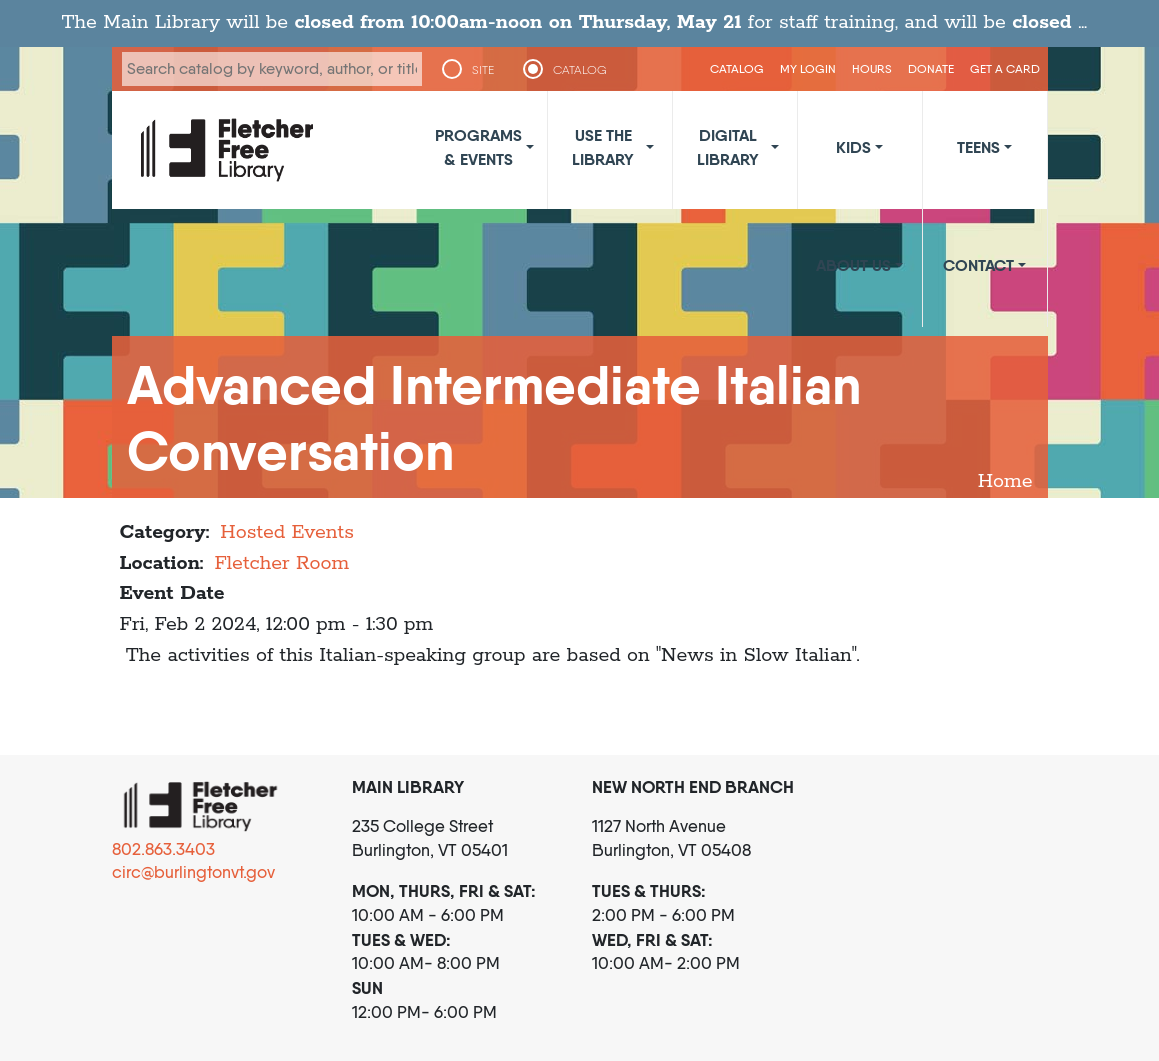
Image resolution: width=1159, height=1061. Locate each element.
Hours (872, 68)
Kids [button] (853, 147)
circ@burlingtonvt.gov (193, 872)
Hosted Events (287, 532)
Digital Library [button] (728, 147)
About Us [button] (853, 265)
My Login (808, 68)
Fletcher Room (281, 563)
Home (1005, 481)
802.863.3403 (163, 849)
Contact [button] (978, 265)
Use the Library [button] (603, 147)
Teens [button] (978, 147)
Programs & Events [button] (478, 147)
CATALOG (580, 70)
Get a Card (1005, 68)
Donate (931, 68)
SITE (483, 70)
